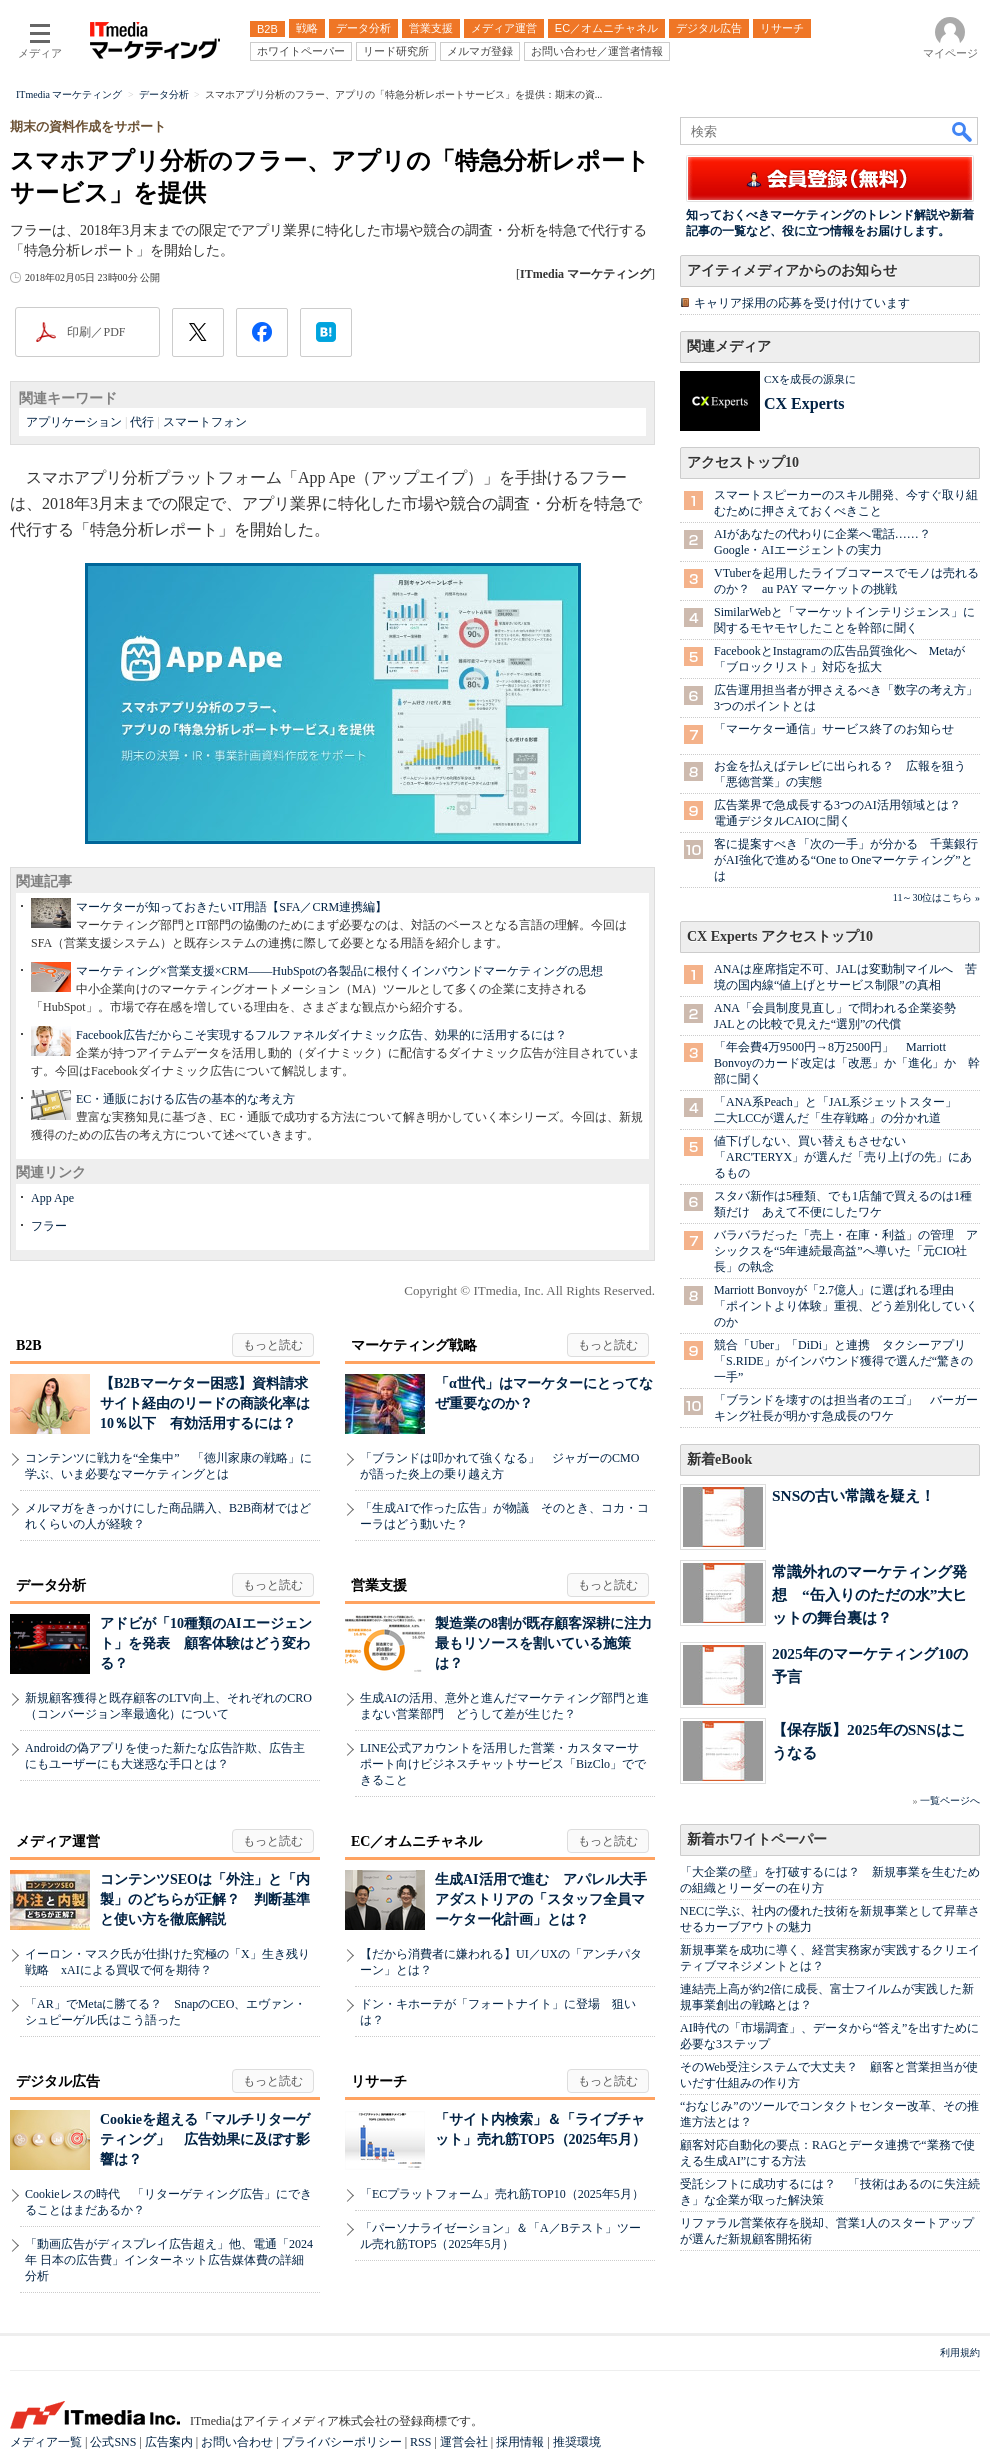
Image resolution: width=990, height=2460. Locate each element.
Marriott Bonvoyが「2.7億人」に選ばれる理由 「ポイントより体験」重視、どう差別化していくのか (846, 1306)
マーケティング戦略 (414, 1345)
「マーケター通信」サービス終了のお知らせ (834, 729)
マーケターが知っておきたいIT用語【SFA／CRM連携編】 (231, 907)
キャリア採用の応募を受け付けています (802, 303)
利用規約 (960, 2352)
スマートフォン (205, 422)
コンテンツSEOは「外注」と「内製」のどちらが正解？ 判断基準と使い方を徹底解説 (205, 1899)
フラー (49, 1226)
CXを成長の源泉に (810, 379)
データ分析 (51, 1585)
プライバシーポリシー (342, 2442)
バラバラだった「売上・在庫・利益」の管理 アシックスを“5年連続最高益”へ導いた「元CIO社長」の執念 (846, 1251)
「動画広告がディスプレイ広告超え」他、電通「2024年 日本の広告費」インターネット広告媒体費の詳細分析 (169, 2260)
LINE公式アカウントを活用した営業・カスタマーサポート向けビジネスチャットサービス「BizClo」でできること (503, 1764)
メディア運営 (58, 1841)
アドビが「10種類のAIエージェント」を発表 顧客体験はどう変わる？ (206, 1643)
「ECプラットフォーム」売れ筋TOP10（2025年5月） (502, 2194)
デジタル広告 (58, 2081)
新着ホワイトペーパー (757, 1839)
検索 (963, 131)
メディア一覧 (46, 2442)
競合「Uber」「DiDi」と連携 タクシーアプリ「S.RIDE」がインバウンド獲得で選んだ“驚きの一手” (843, 1361)
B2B (29, 1345)
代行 (142, 422)
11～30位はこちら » (936, 897)
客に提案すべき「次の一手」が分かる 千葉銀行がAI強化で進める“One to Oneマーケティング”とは (846, 860)
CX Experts (804, 403)
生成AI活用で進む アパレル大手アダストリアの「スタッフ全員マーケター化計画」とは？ (541, 1899)
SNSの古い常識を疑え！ (853, 1495)
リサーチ (379, 2081)
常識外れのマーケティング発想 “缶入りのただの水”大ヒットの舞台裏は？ (869, 1594)
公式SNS (113, 2442)
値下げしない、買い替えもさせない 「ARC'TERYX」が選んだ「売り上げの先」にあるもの (843, 1157)
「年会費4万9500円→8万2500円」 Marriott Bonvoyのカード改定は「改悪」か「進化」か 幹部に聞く (847, 1063)
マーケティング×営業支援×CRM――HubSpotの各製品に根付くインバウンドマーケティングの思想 (339, 971)
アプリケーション (74, 422)
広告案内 (169, 2442)
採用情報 (520, 2442)
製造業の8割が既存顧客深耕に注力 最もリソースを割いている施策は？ (550, 1643)
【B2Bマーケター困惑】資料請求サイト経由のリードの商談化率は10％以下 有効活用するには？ (205, 1403)
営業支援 (379, 1585)
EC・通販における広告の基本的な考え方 (185, 1099)
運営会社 (464, 2442)
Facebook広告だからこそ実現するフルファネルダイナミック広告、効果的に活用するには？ (321, 1035)
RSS (420, 2442)
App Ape (52, 1198)
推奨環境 (577, 2442)
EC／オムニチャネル (416, 1841)
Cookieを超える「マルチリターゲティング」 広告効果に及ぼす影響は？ (205, 2139)
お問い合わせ (237, 2442)
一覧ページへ (950, 1800)
